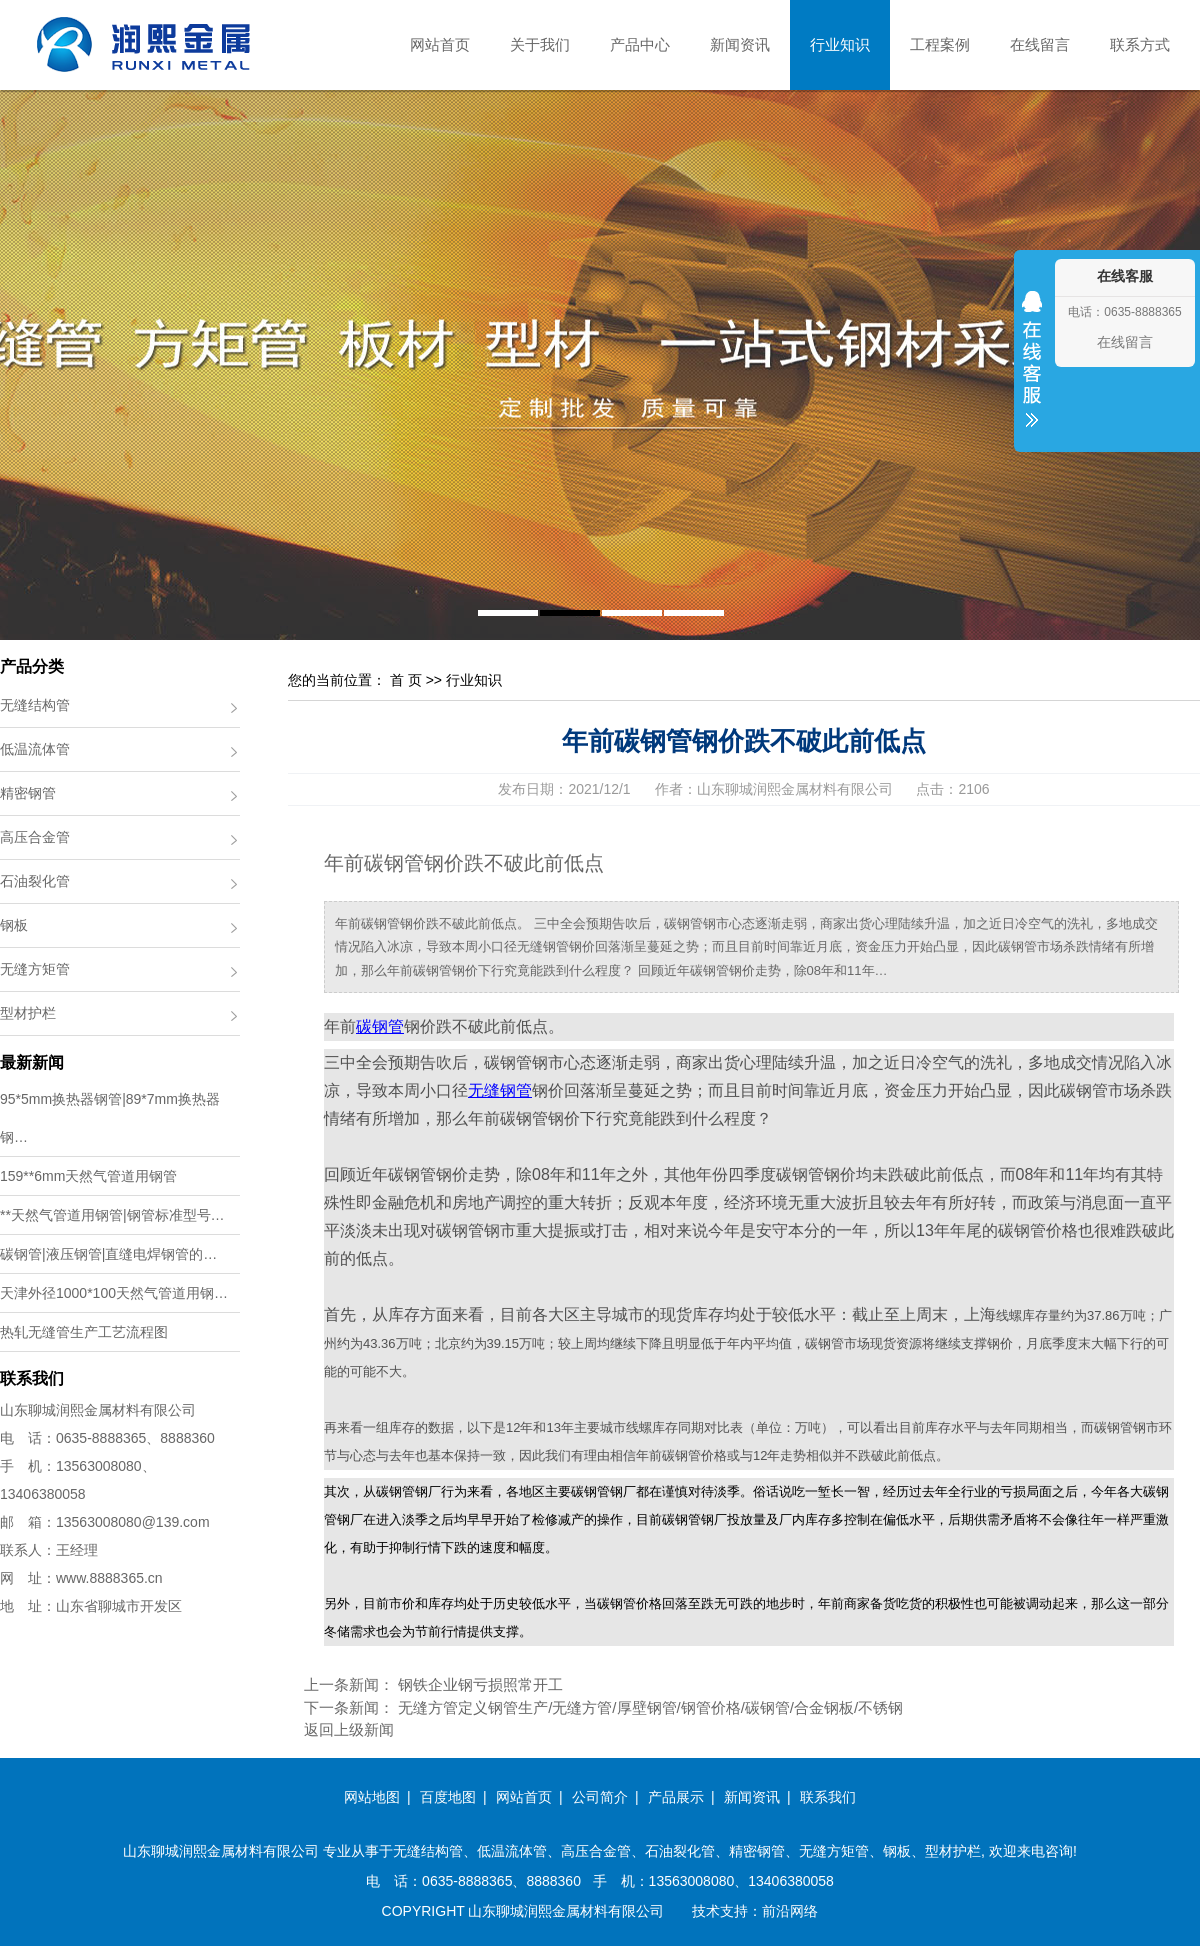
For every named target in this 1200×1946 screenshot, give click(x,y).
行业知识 (840, 44)
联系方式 (1140, 44)
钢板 (14, 925)
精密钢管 (28, 793)
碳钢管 (380, 1026)
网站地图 (372, 1797)
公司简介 (600, 1797)
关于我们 (540, 44)
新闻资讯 (740, 44)
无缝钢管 (500, 1090)
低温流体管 (35, 749)
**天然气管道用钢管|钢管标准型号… (112, 1215)
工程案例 (940, 44)
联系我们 (828, 1797)
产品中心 (640, 44)
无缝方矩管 (35, 969)
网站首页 (440, 44)
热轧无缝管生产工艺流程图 (84, 1332)
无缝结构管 (35, 705)
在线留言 (1040, 44)
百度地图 (448, 1797)
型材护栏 (28, 1013)
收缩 (1032, 372)
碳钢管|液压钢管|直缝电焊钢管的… (108, 1254)
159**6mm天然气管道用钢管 (88, 1176)
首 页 (406, 680)
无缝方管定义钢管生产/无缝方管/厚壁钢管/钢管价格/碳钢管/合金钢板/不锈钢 (650, 1707)
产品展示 (676, 1797)
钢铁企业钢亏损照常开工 (480, 1684)
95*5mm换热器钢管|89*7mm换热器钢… (110, 1118)
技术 (706, 1911)
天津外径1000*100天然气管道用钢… (114, 1293)
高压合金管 (35, 837)
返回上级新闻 (349, 1729)
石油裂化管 (35, 881)
